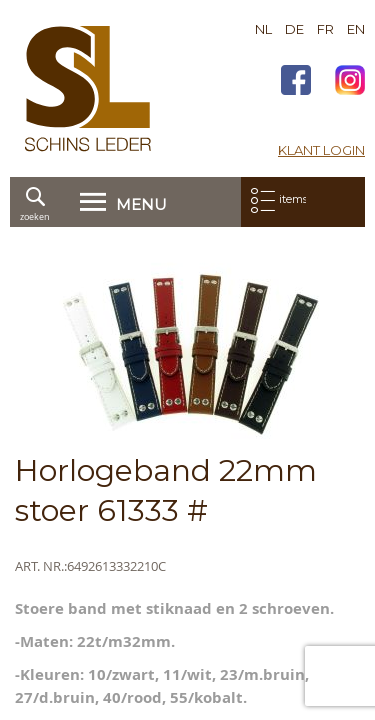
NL (263, 29)
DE (294, 29)
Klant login (321, 150)
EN (356, 29)
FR (325, 29)
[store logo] (88, 88)
